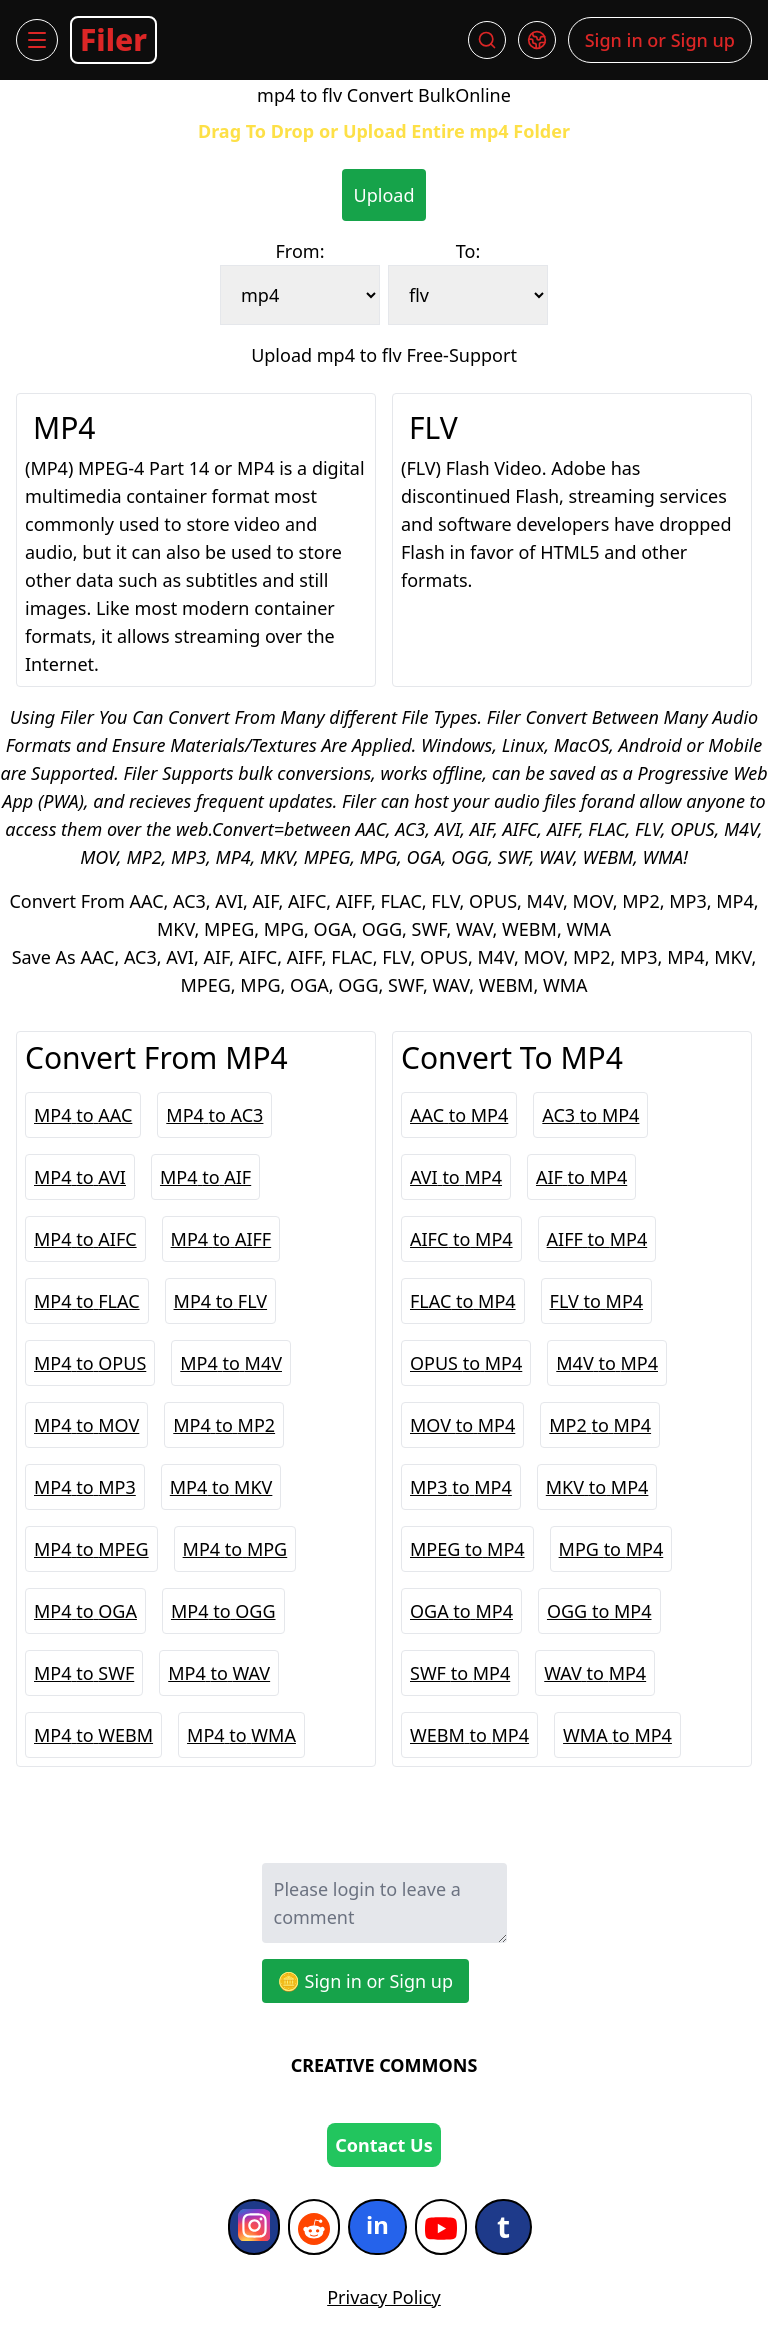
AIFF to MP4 (597, 1239)
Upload (384, 195)
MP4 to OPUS (90, 1363)
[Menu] (37, 40)
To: (468, 251)
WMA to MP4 (617, 1735)
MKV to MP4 (597, 1487)
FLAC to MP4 (463, 1301)
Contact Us (384, 2145)
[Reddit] (314, 2227)
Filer (113, 39)
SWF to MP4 (460, 1673)
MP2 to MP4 (600, 1425)
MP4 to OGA (85, 1611)
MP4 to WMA (241, 1735)
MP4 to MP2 (224, 1425)
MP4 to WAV (219, 1673)
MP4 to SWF (84, 1673)
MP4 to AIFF (221, 1239)
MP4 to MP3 (85, 1487)
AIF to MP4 (581, 1177)
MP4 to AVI (80, 1177)
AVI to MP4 (456, 1177)
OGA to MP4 (461, 1611)
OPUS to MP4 (466, 1363)
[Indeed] (377, 2227)
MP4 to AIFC (85, 1239)
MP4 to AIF (205, 1177)
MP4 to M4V (231, 1363)
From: (300, 251)
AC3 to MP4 (590, 1115)
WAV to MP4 (595, 1673)
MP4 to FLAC (87, 1301)
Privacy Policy (384, 2297)
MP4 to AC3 (214, 1115)
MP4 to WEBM (93, 1735)
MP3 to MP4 (461, 1487)
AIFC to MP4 (461, 1239)
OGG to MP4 (599, 1611)
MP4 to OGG (223, 1611)
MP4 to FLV (221, 1301)
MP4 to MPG (235, 1549)
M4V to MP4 (607, 1363)
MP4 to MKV (221, 1487)
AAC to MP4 (459, 1115)
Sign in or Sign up (660, 40)
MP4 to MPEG (91, 1549)
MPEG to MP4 (467, 1549)
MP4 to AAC (83, 1115)
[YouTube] (441, 2227)
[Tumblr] (503, 2227)
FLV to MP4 (597, 1301)
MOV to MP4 (462, 1425)
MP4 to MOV (86, 1425)
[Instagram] (254, 2227)
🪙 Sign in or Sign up (366, 1981)
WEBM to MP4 (469, 1735)
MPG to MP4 (611, 1549)
